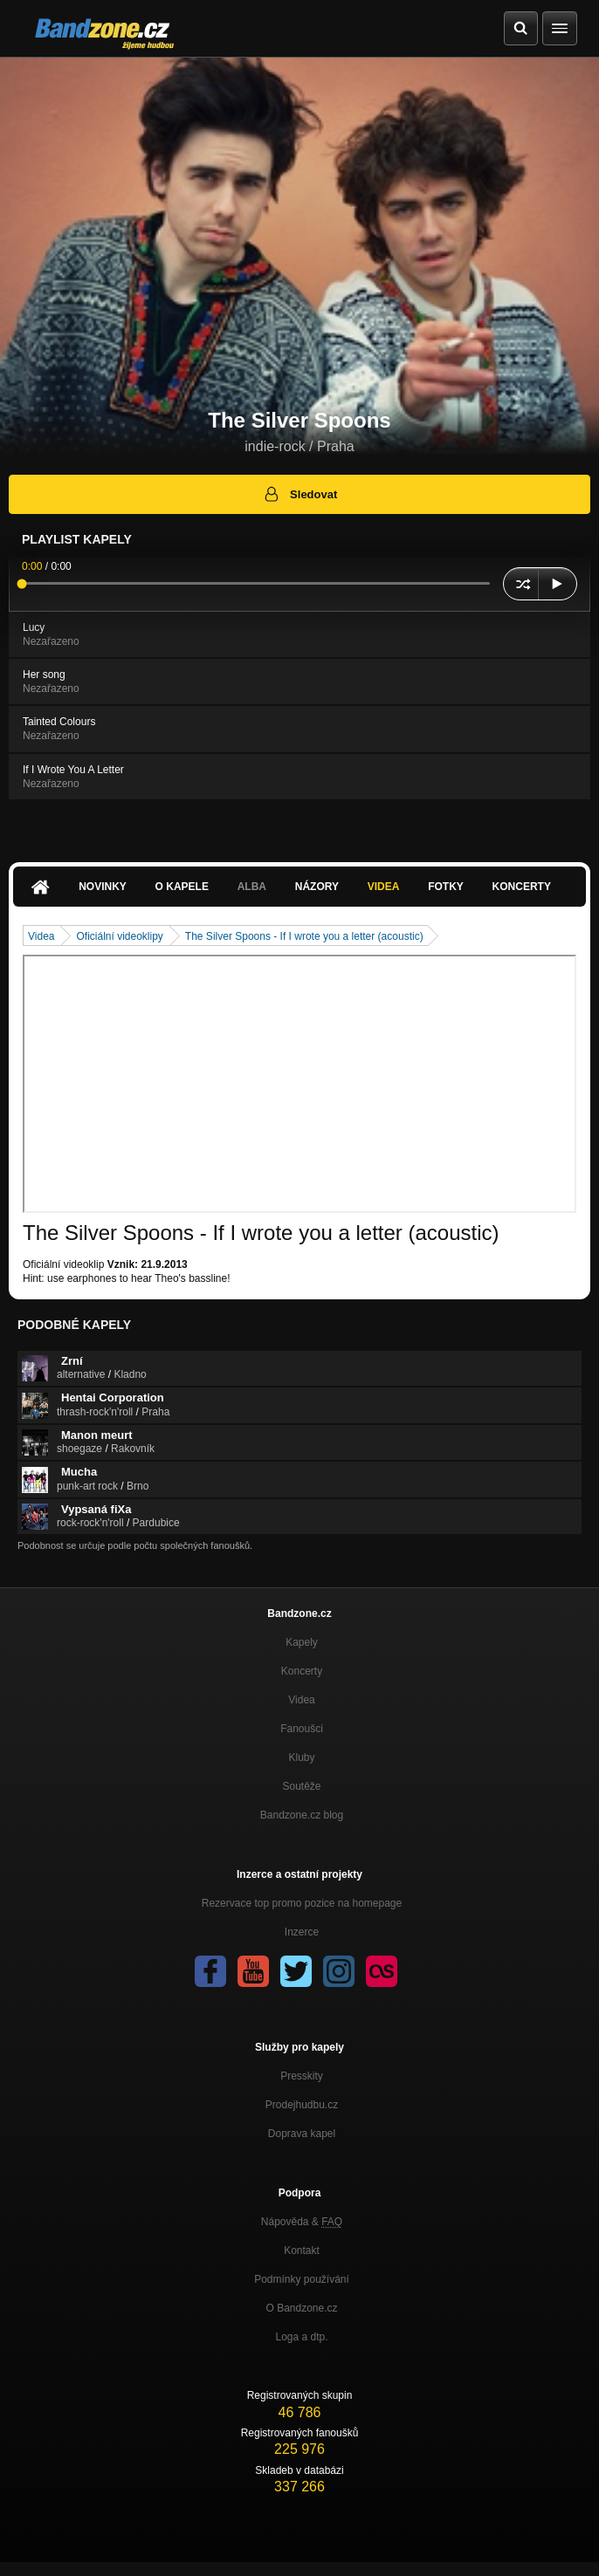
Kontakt (302, 2250)
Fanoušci (301, 1729)
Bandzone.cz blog (301, 1815)
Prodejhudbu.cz (301, 2105)
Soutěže (301, 1786)
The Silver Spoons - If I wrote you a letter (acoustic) (304, 936)
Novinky (103, 886)
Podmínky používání (301, 2279)
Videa (384, 886)
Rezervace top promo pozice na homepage (302, 1903)
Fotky (446, 886)
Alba (252, 886)
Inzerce (302, 1932)
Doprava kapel (301, 2133)
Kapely (302, 1642)
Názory (317, 886)
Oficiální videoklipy (119, 936)
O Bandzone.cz (301, 2308)
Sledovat (300, 494)
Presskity (301, 2076)
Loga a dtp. (301, 2337)
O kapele (182, 886)
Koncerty (521, 886)
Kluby (301, 1757)
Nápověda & (301, 2222)
